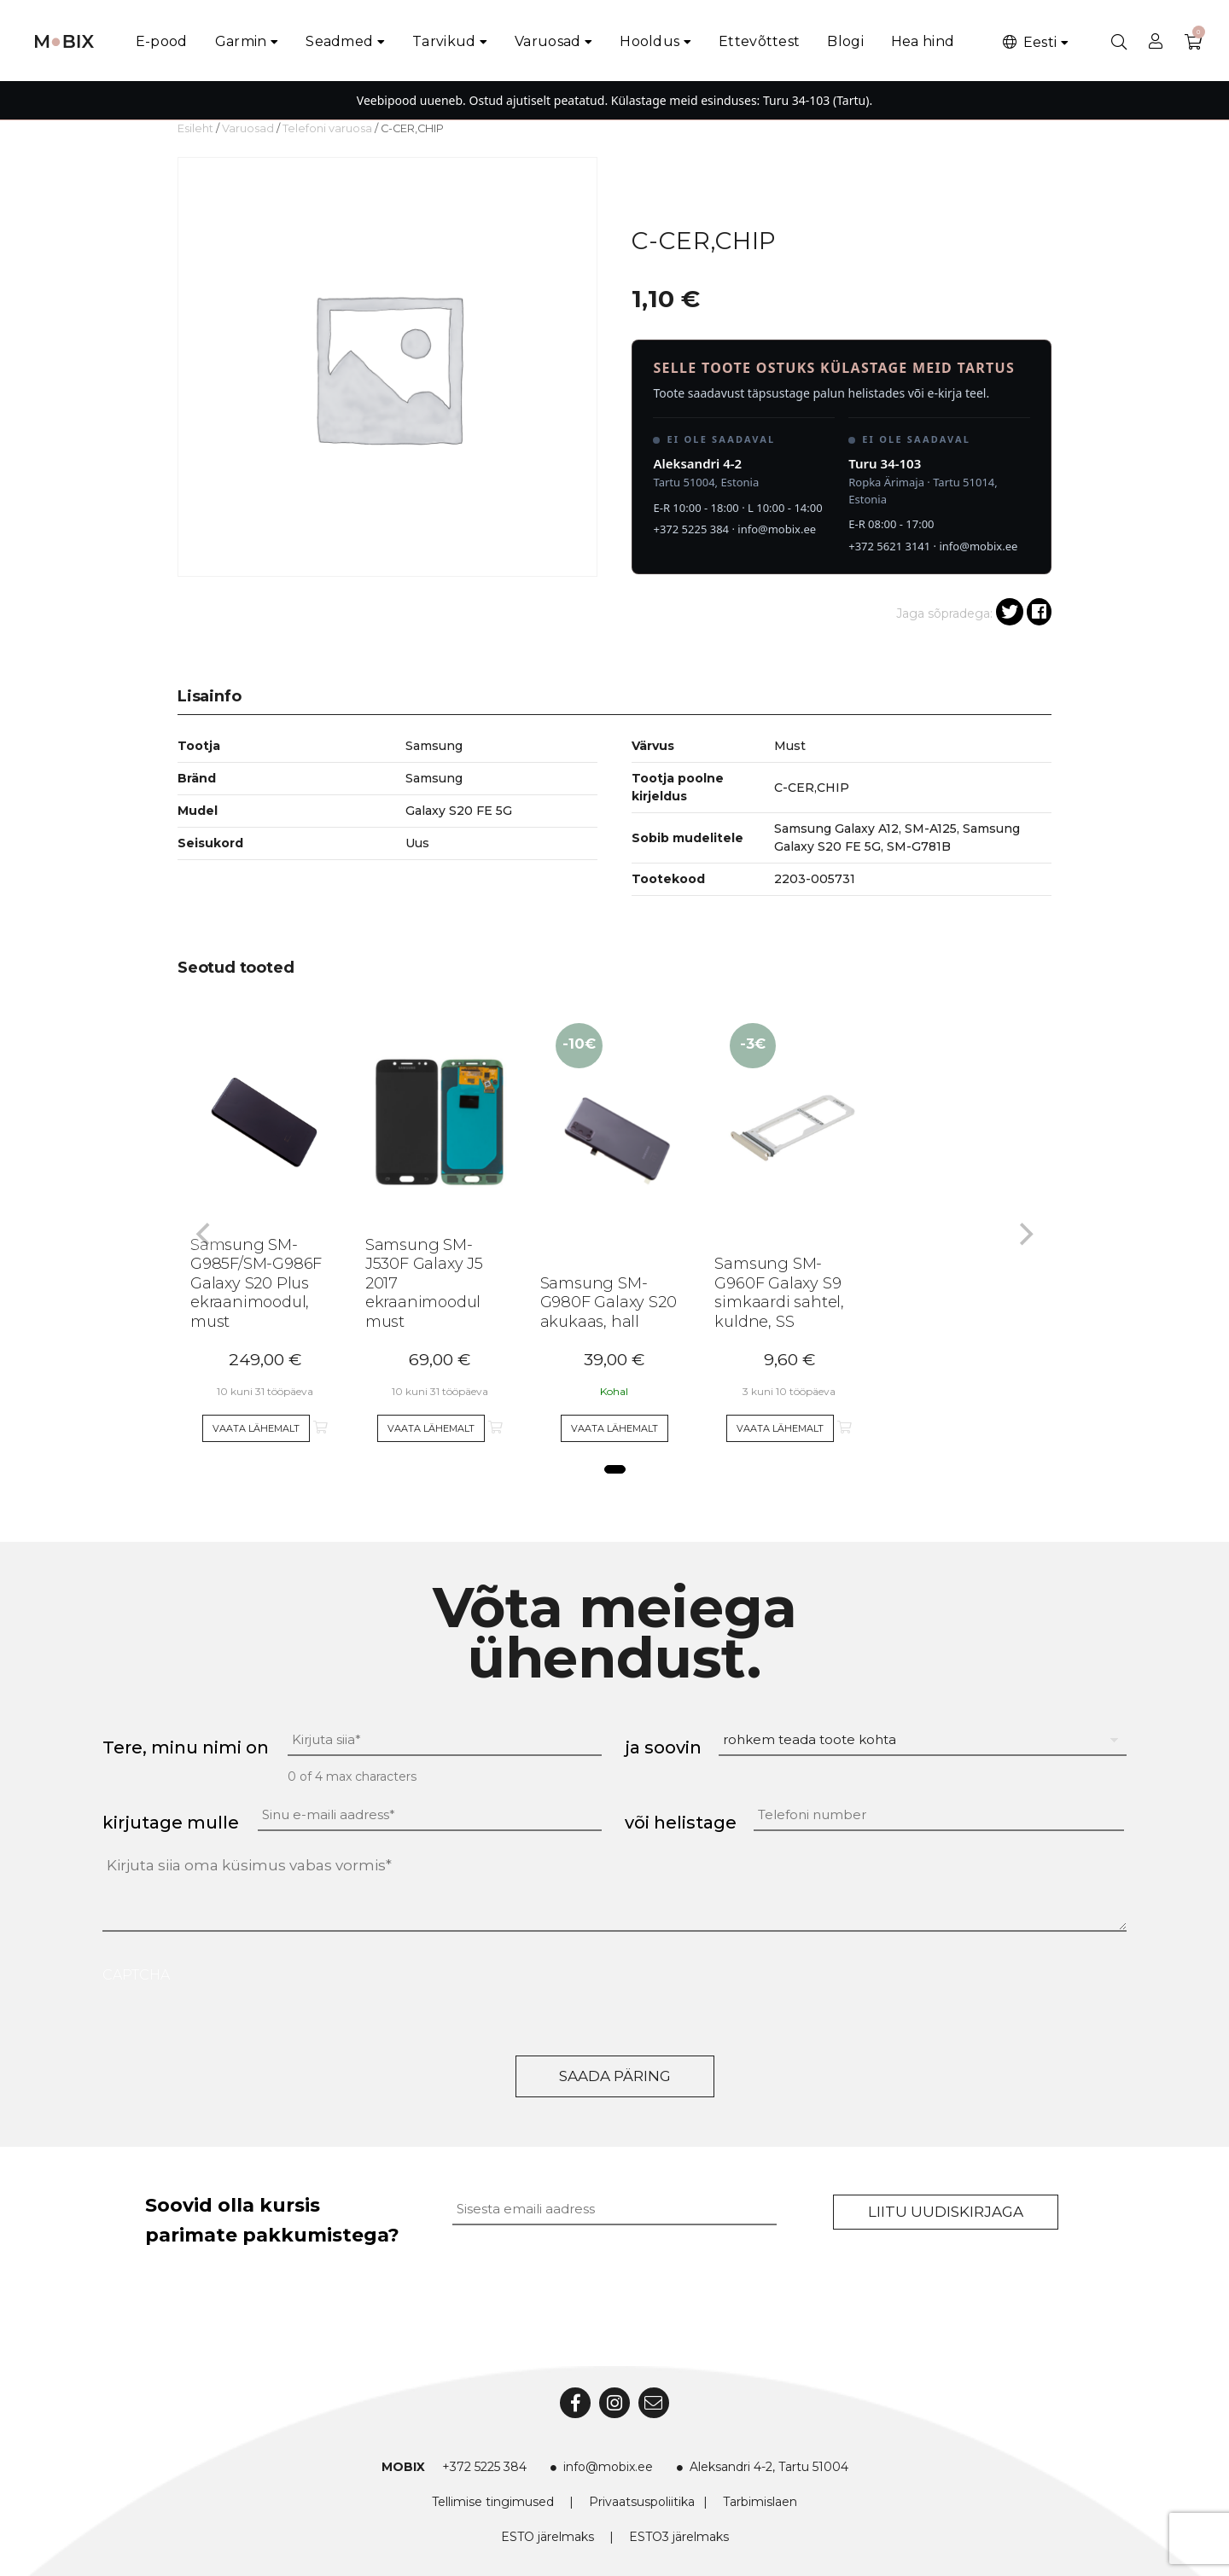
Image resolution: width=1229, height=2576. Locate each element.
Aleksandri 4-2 (697, 463)
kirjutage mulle (170, 1822)
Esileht (195, 128)
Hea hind (922, 41)
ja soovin (663, 1747)
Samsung (434, 778)
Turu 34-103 (884, 463)
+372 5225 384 (691, 529)
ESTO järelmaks (547, 2536)
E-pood (162, 41)
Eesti (1028, 42)
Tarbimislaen (760, 2501)
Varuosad (547, 41)
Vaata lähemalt (256, 1428)
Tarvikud (443, 41)
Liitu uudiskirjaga (945, 2211)
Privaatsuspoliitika (642, 2501)
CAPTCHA (136, 1975)
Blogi (845, 41)
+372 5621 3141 (889, 546)
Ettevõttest (759, 41)
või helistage (681, 1822)
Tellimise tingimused (493, 2501)
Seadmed (339, 41)
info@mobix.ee (776, 529)
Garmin (241, 41)
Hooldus (649, 41)
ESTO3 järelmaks (679, 2536)
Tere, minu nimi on (185, 1747)
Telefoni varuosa (327, 128)
